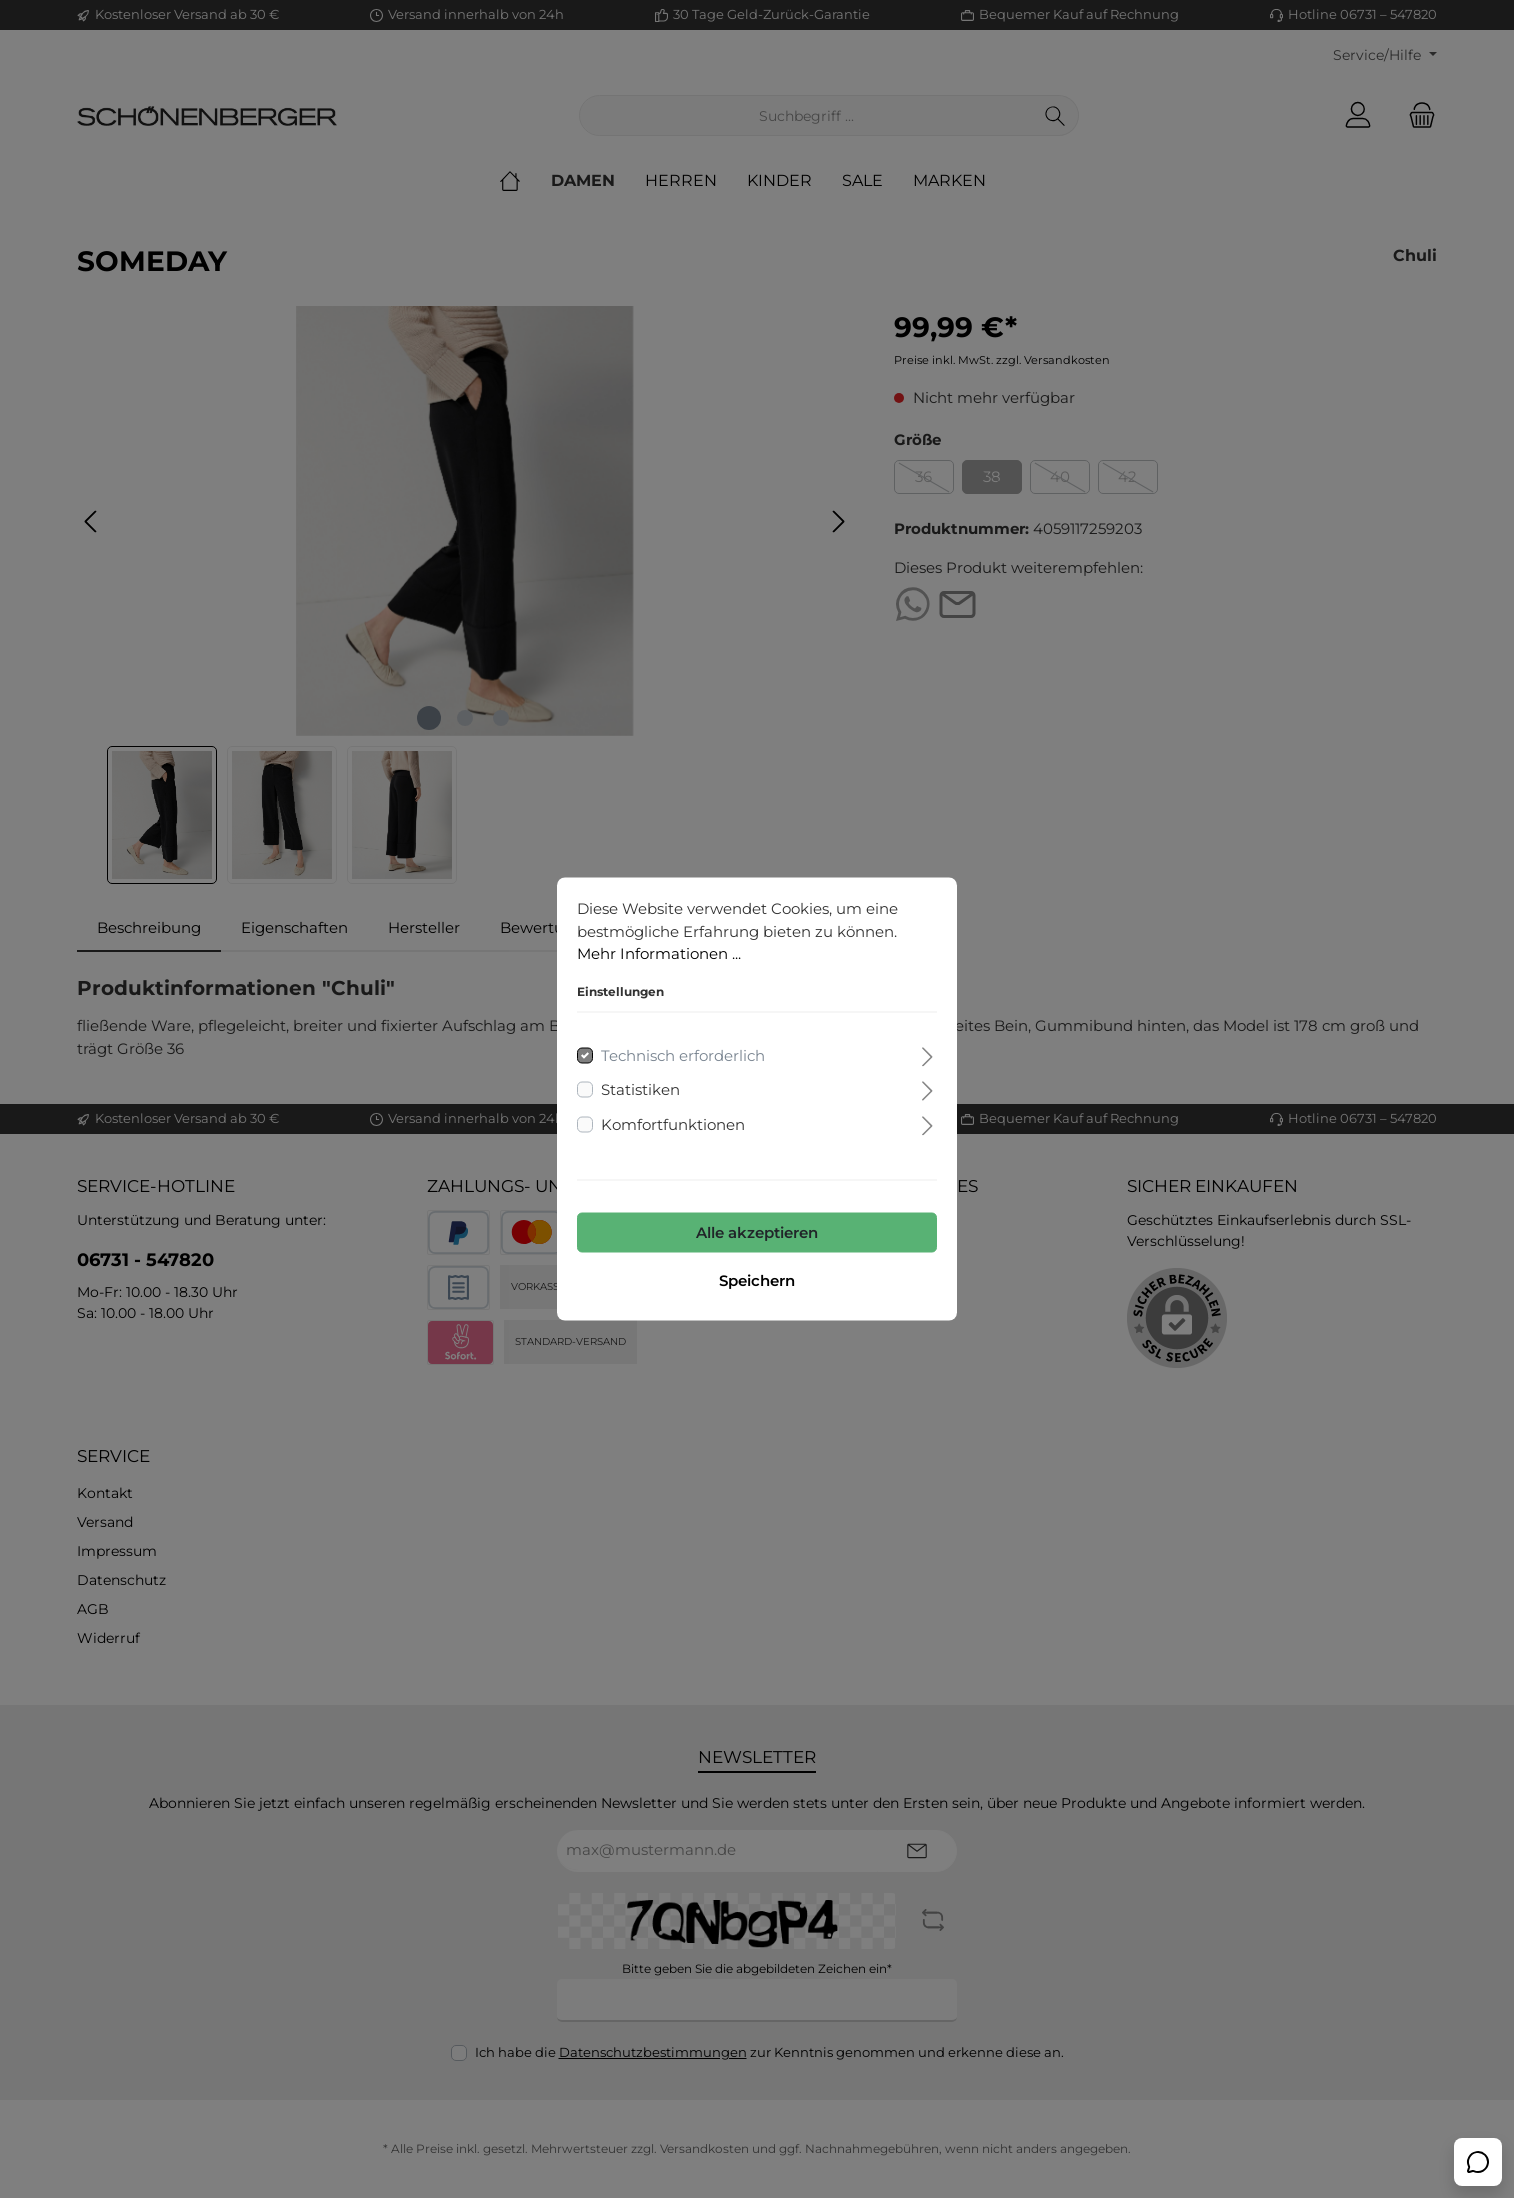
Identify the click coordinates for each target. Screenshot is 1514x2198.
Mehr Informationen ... (659, 953)
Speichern (757, 1280)
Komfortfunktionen (673, 1123)
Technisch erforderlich (683, 1054)
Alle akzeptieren (757, 1232)
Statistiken (640, 1089)
